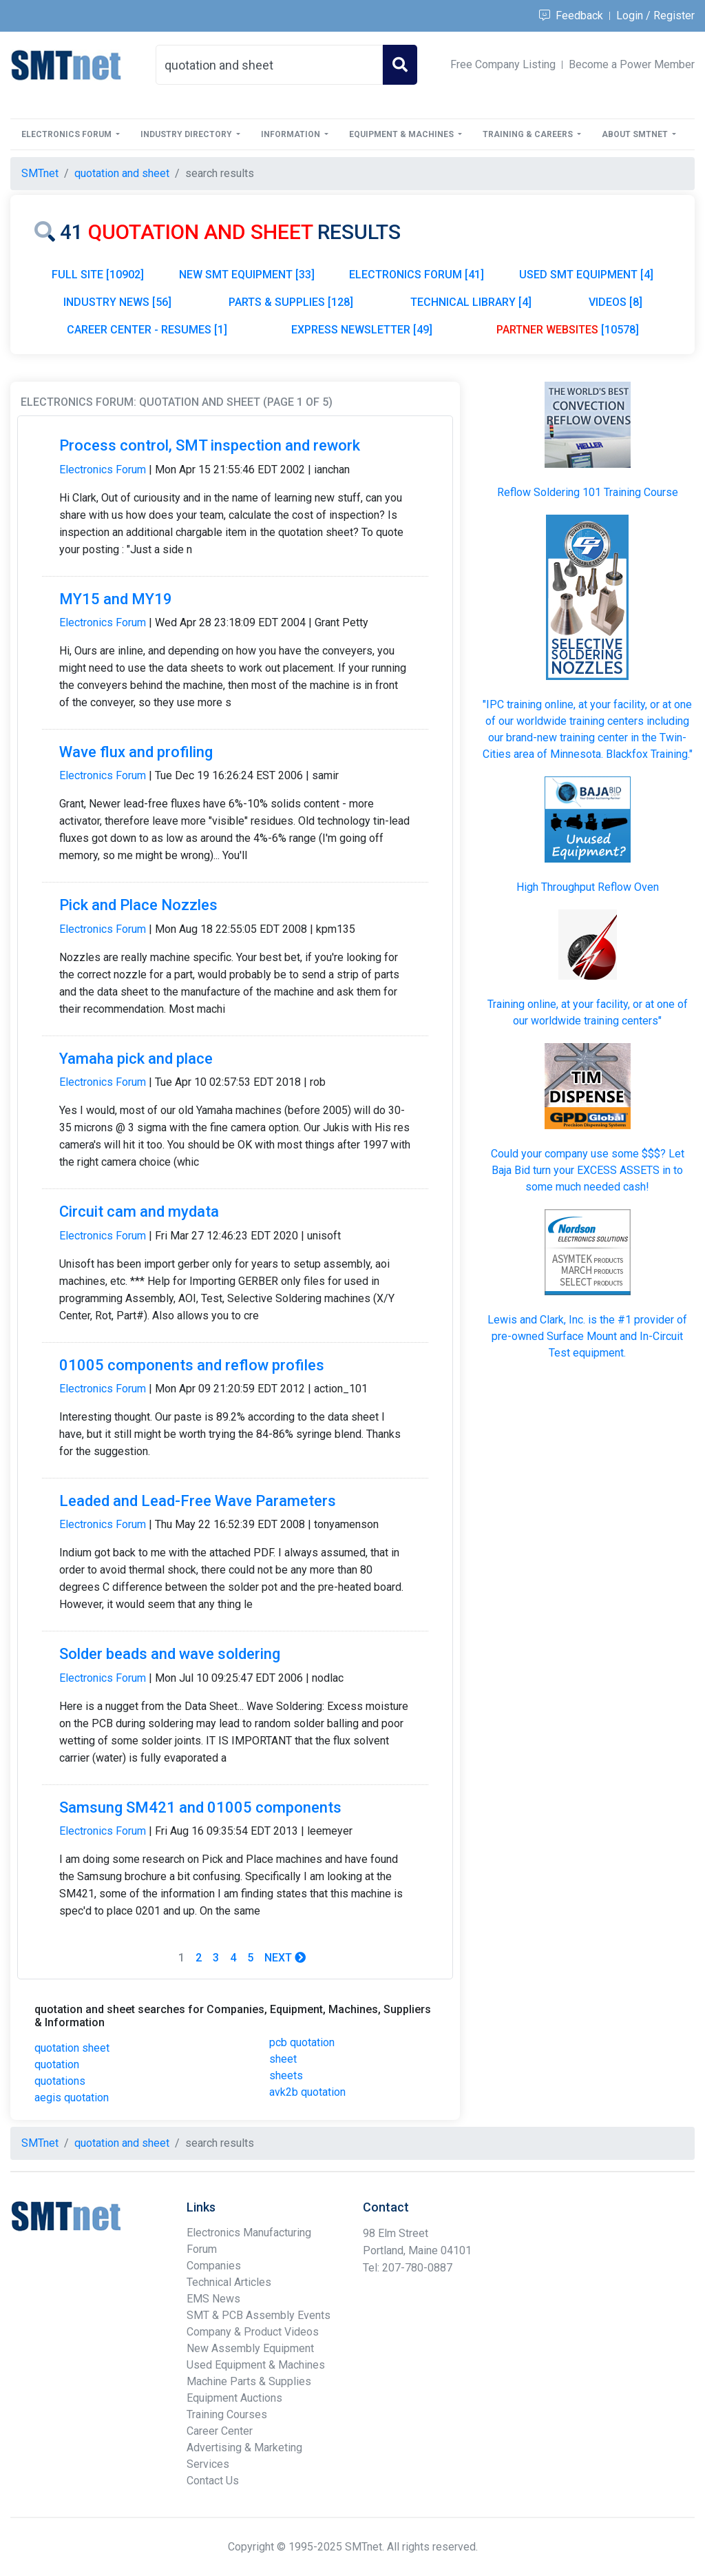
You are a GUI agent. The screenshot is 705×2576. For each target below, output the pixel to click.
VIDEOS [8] (615, 302)
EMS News (213, 2298)
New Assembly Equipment (250, 2348)
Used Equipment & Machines (256, 2364)
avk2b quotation (307, 2092)
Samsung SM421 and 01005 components (200, 1807)
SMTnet (40, 173)
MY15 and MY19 (115, 599)
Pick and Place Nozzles (138, 905)
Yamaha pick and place (136, 1058)
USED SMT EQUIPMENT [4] (586, 274)
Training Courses (227, 2414)
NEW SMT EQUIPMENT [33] (247, 274)
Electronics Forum (102, 469)
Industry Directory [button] (187, 134)
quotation (56, 2064)
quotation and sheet (121, 173)
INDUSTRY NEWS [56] (117, 302)
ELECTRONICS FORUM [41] (416, 274)
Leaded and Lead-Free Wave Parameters (197, 1500)
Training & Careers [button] (529, 134)
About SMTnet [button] (636, 134)
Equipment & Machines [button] (402, 134)
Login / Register (655, 15)
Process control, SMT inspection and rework (209, 445)
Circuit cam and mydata (139, 1211)
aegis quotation (71, 2097)
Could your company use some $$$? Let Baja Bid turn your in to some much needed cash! (587, 1170)
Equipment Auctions (234, 2397)
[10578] (567, 329)
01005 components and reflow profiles (191, 1365)
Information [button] (291, 134)
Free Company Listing (503, 64)
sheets (286, 2075)
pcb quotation (302, 2042)
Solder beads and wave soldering (169, 1653)
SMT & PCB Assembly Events (258, 2315)
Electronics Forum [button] (67, 134)
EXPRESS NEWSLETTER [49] (361, 329)
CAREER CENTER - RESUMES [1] (147, 329)
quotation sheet (71, 2047)
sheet (283, 2058)
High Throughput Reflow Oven (587, 887)
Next (285, 1957)
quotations (59, 2081)
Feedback (571, 15)
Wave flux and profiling (136, 752)
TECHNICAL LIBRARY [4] (471, 302)
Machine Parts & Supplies (249, 2381)
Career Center (220, 2431)
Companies (214, 2265)
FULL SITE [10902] (98, 274)
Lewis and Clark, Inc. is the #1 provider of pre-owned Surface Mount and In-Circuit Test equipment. (587, 1336)
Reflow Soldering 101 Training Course (587, 492)
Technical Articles (229, 2282)
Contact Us (213, 2480)
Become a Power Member (632, 64)
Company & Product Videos (253, 2331)
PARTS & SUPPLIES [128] (291, 302)
